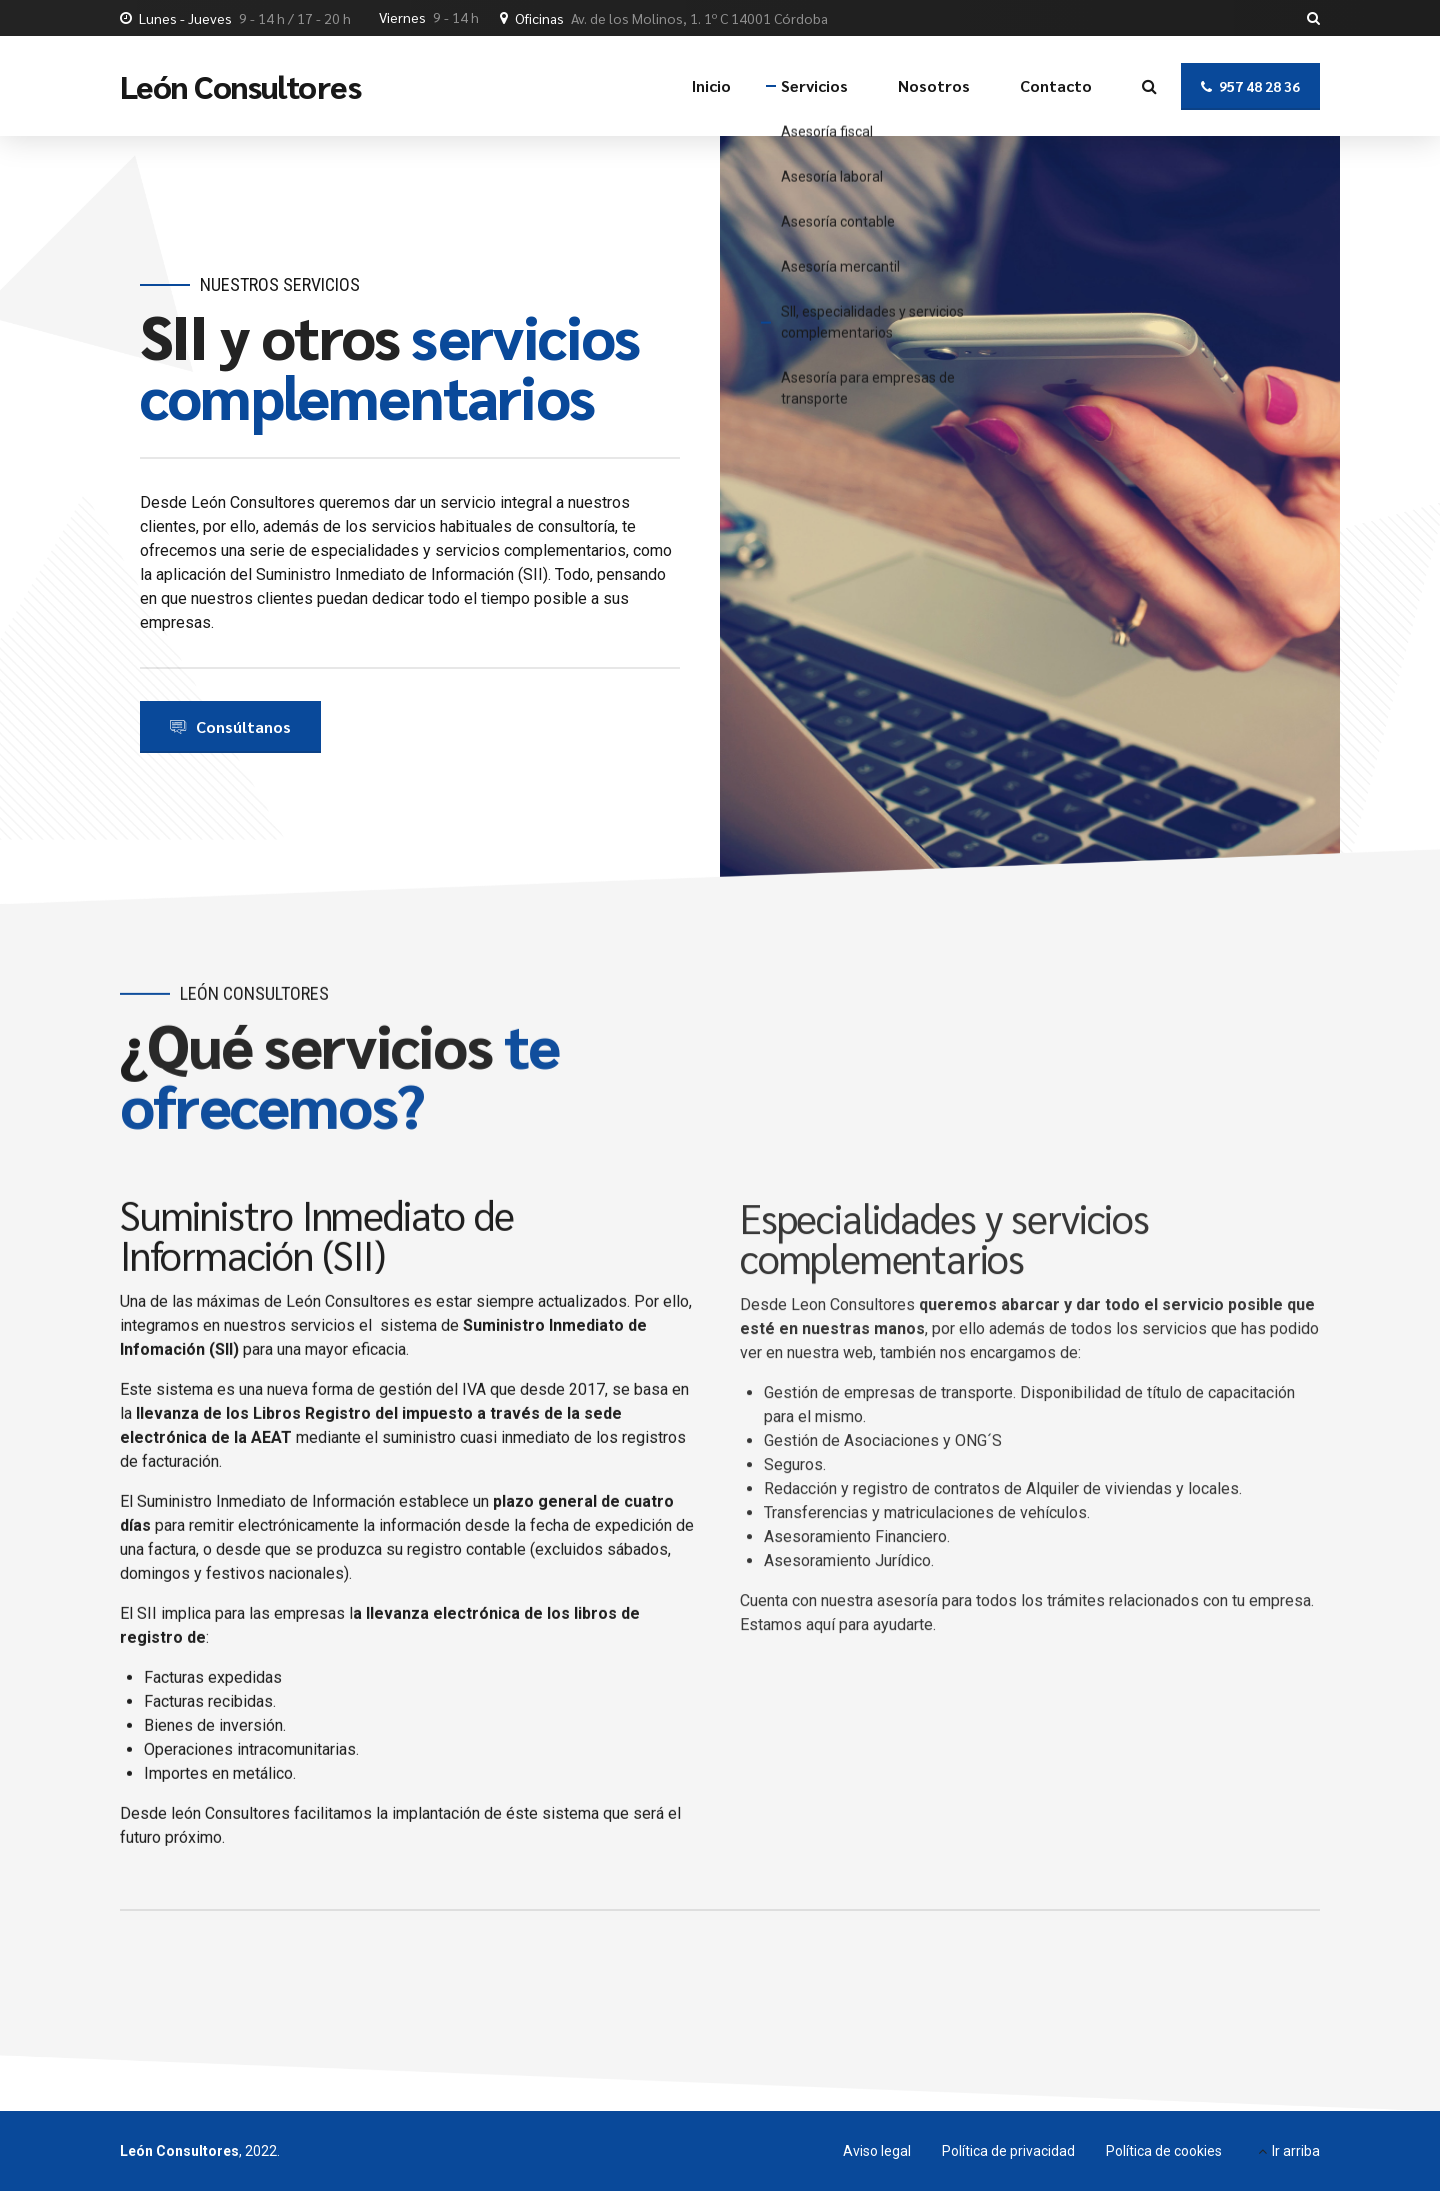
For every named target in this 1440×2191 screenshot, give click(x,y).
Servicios (814, 85)
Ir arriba (1296, 2151)
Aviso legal (877, 2151)
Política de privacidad (1008, 2151)
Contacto (1056, 85)
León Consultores (240, 85)
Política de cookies (1164, 2151)
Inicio (711, 85)
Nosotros (934, 85)
